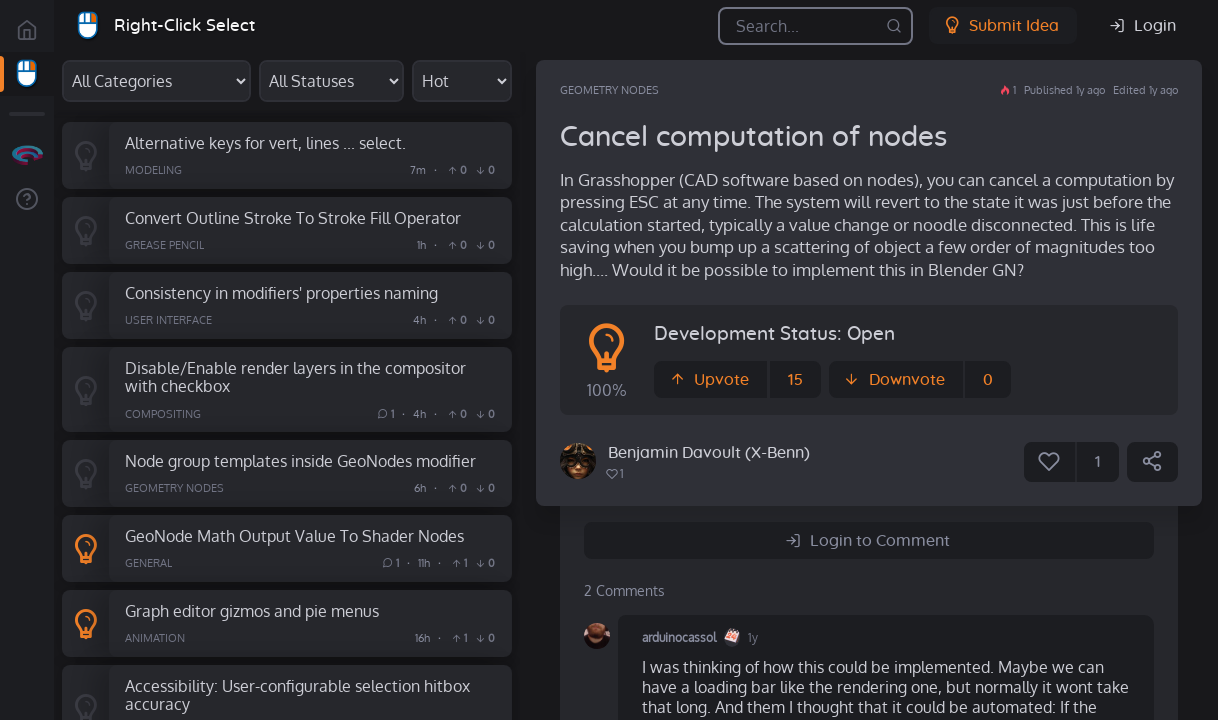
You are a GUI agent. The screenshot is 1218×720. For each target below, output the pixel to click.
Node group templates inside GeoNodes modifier (300, 460)
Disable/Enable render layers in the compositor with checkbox (295, 377)
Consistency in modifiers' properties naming (281, 292)
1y (753, 637)
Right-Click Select (184, 25)
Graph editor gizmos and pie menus (252, 610)
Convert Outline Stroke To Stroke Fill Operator (293, 217)
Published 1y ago (1064, 90)
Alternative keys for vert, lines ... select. (265, 142)
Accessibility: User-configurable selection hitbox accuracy (297, 695)
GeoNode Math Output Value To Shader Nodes (294, 535)
